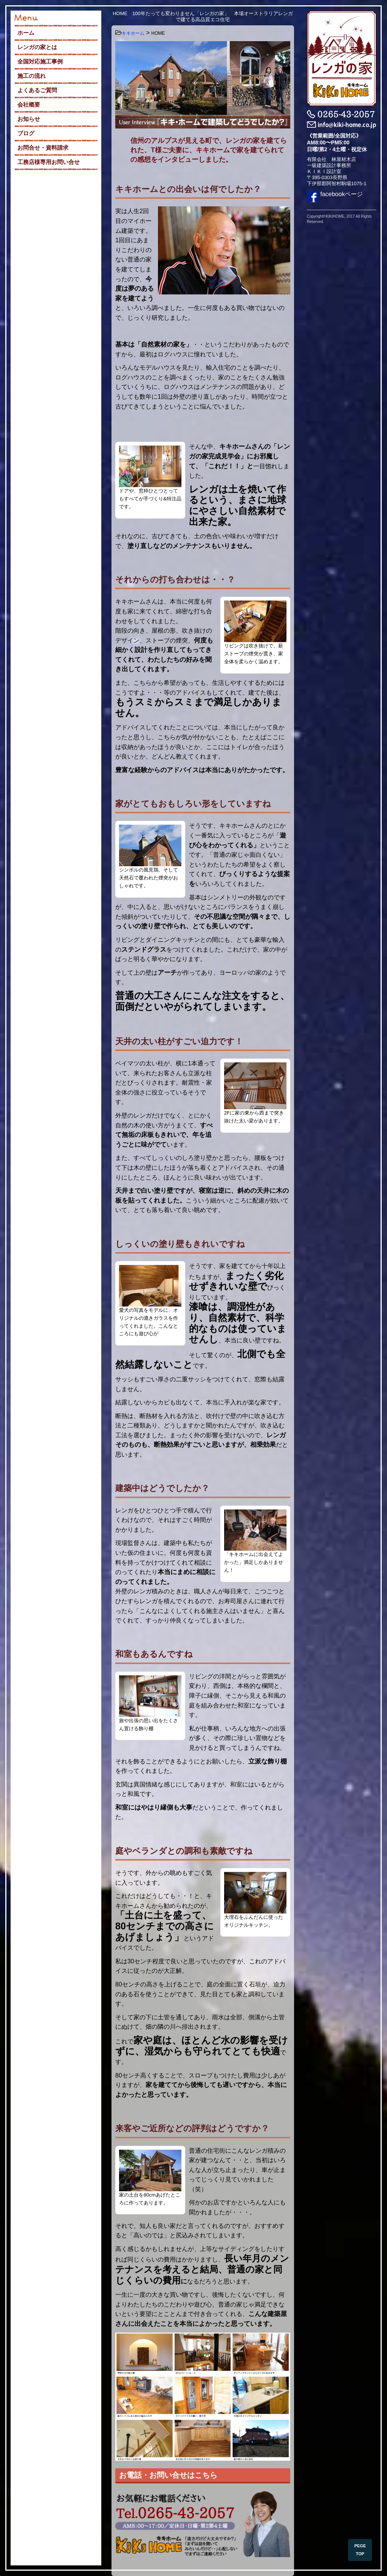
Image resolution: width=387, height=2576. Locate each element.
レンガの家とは (37, 47)
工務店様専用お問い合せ (48, 162)
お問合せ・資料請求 (42, 147)
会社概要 (28, 104)
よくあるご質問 (37, 90)
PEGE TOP (360, 2549)
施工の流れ (31, 76)
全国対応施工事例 (40, 61)
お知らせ (28, 119)
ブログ (25, 133)
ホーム (25, 32)
